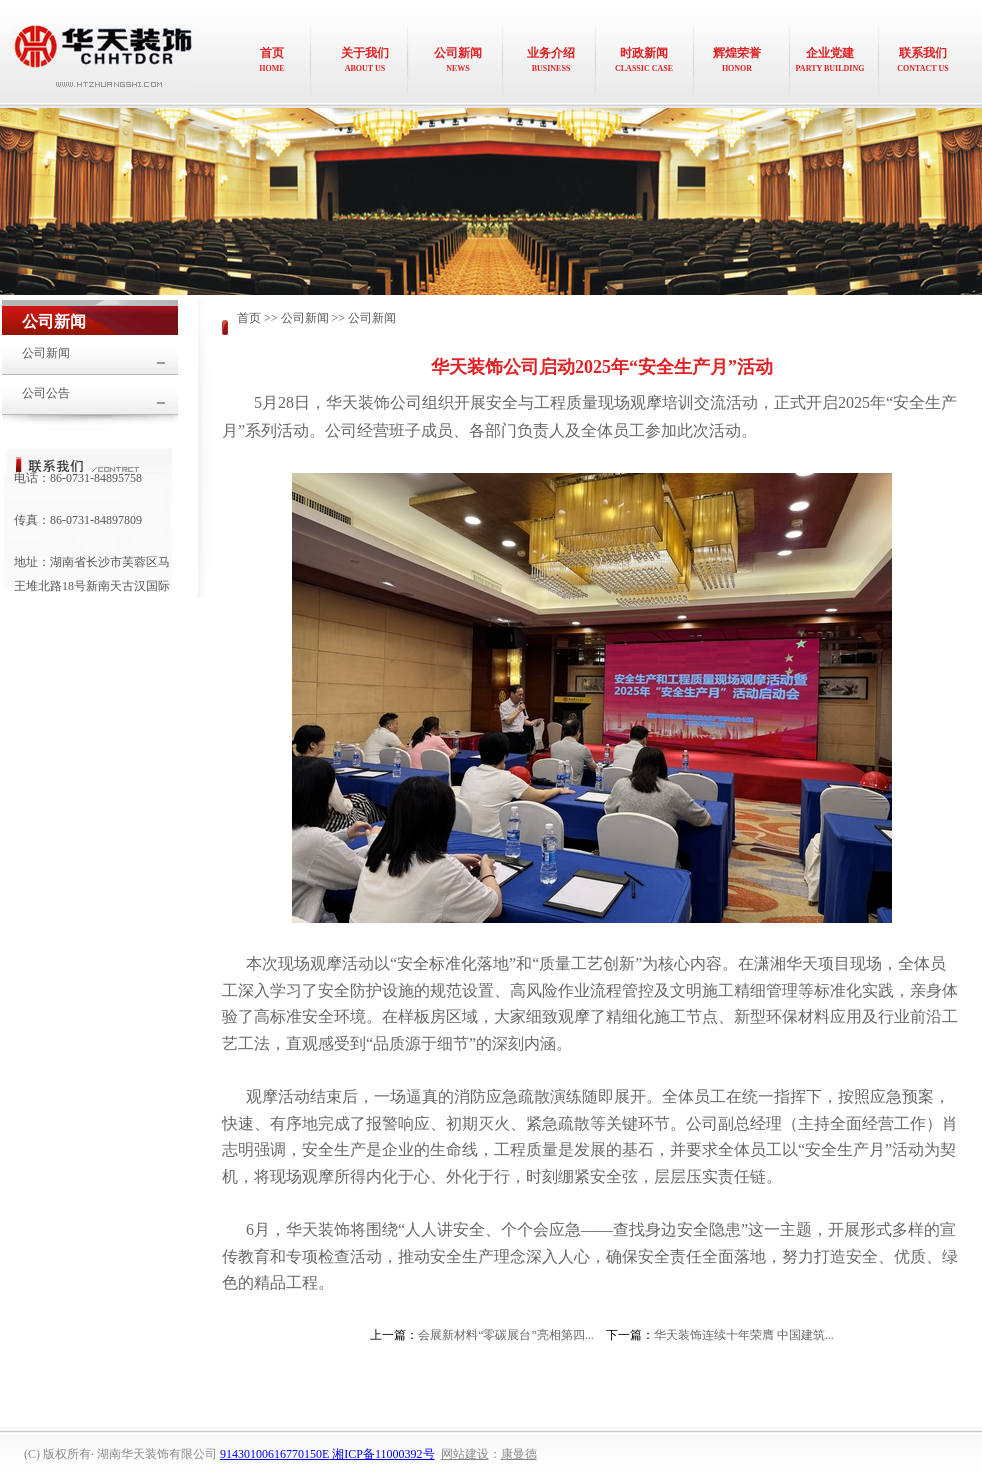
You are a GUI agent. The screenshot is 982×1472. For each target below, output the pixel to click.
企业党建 (830, 59)
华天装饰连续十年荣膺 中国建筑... (744, 1335)
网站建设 (465, 1454)
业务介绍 (551, 59)
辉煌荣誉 (737, 59)
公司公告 (46, 393)
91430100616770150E (274, 1454)
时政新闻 (644, 59)
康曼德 (519, 1454)
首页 (272, 59)
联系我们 (923, 59)
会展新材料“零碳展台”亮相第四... (506, 1335)
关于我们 (365, 59)
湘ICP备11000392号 (381, 1454)
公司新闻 (458, 59)
